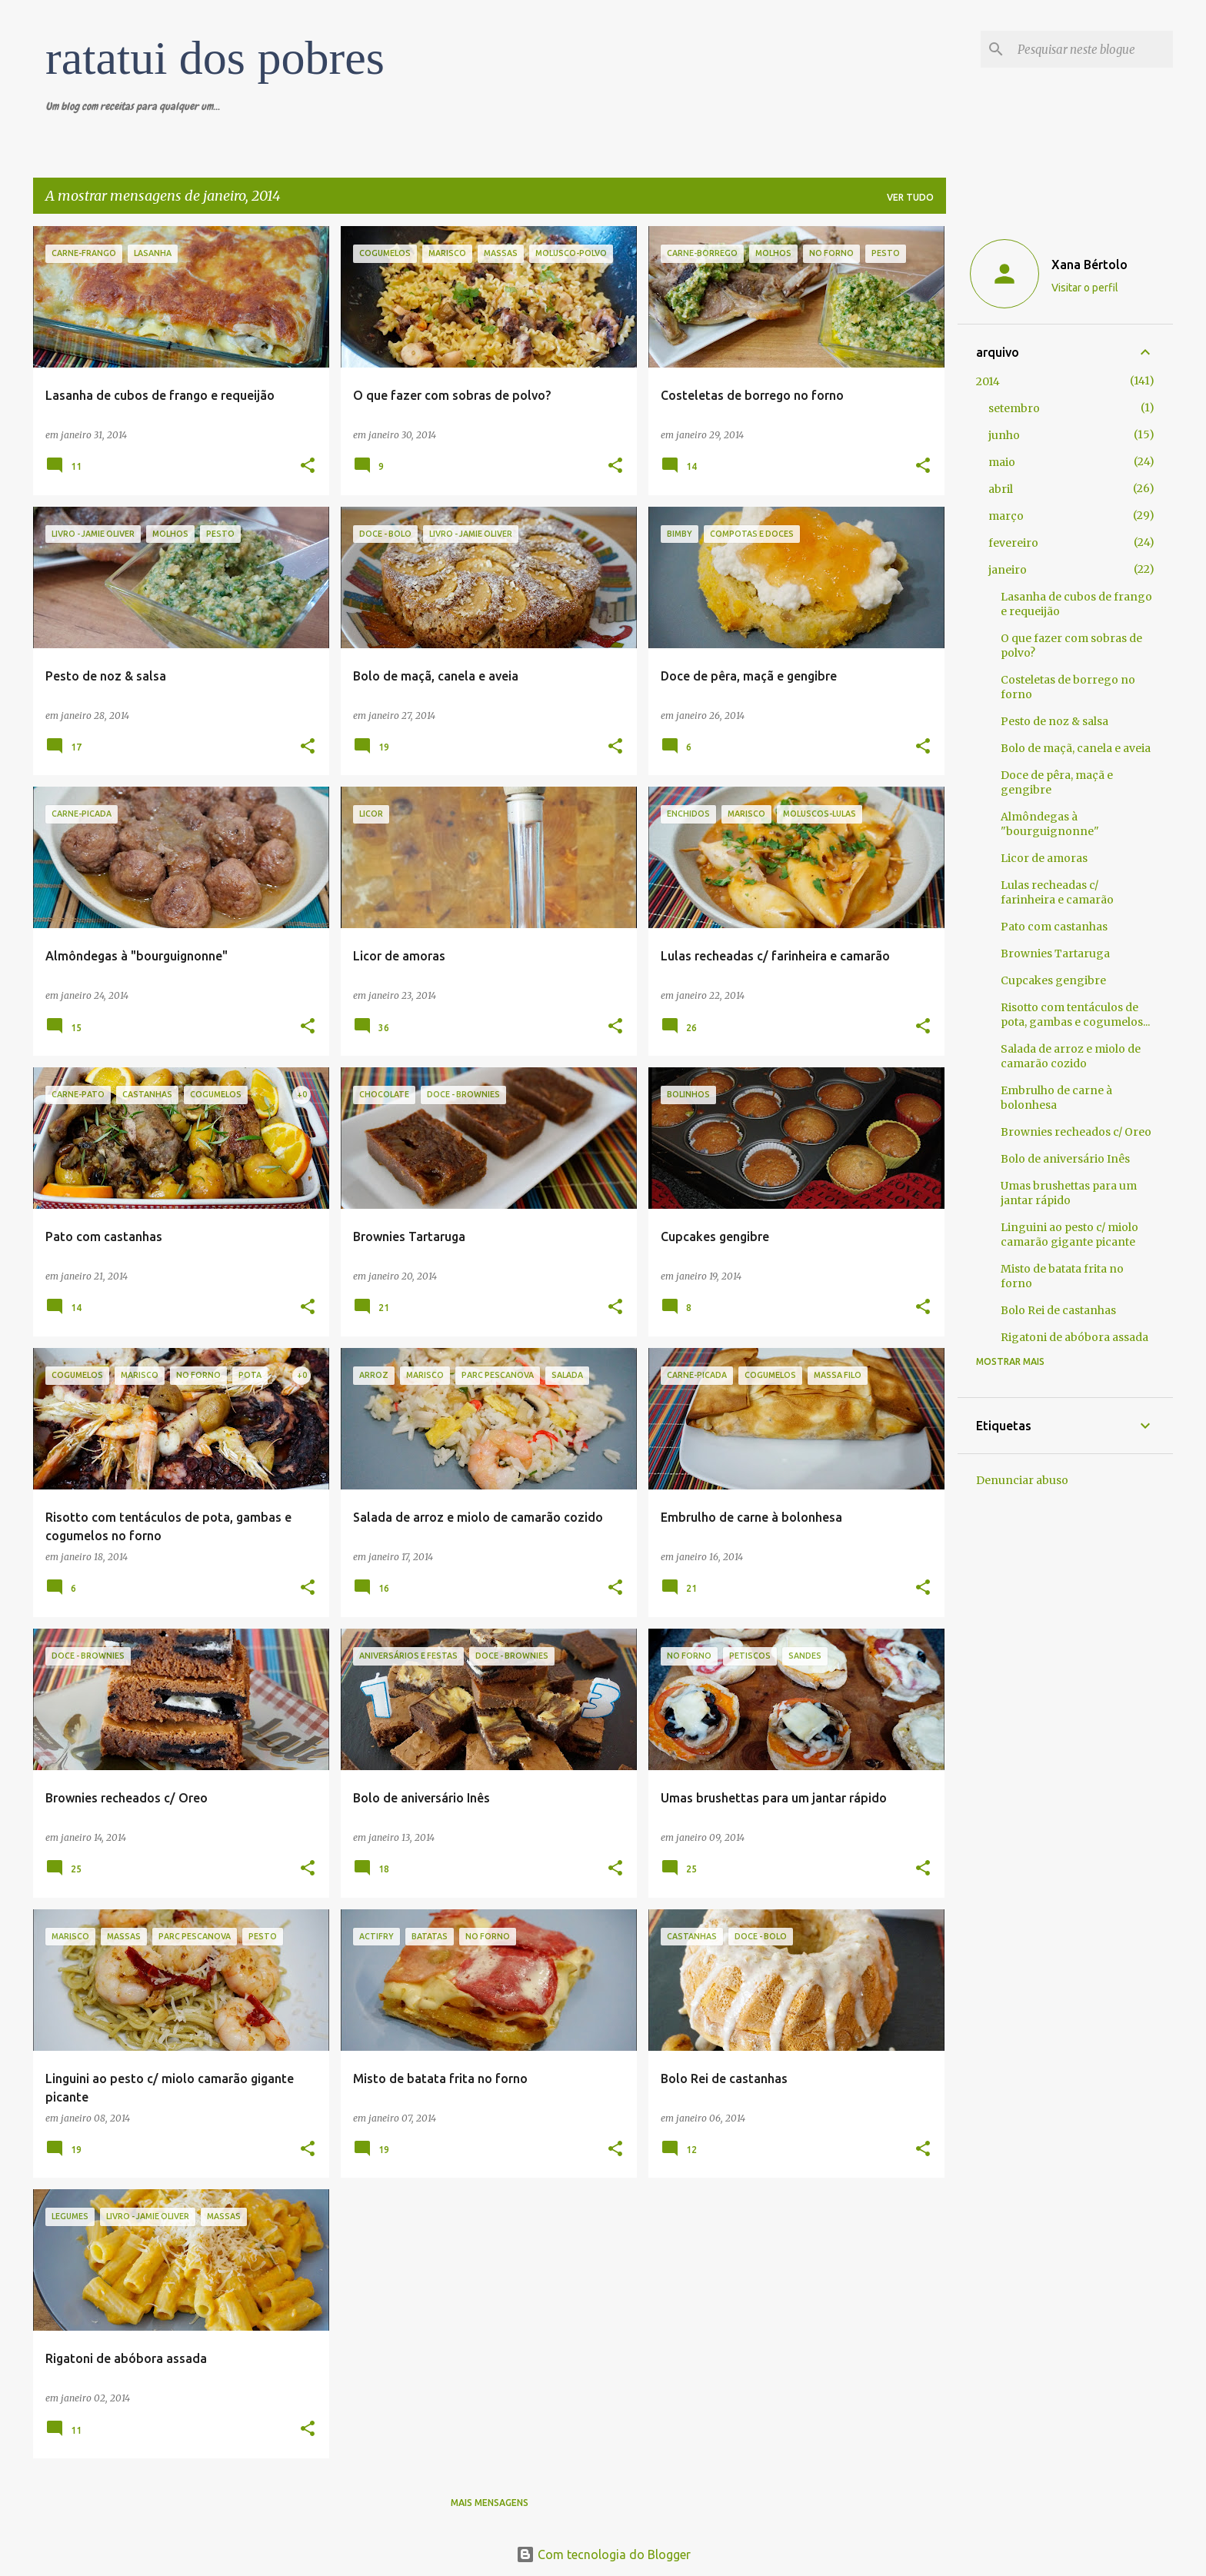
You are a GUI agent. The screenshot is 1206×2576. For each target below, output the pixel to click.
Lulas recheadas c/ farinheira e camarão (1057, 892)
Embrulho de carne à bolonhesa (1056, 1097)
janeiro (1007, 570)
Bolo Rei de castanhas (1058, 1310)
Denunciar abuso (1022, 1480)
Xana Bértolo (1089, 264)
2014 (988, 381)
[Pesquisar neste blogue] (1092, 49)
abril (1000, 489)
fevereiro (1013, 543)
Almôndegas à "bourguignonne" (1050, 824)
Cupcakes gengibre (1053, 980)
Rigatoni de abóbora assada (1074, 1337)
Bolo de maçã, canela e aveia (1076, 748)
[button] (307, 466)
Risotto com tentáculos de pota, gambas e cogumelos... (1075, 1014)
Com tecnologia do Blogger (603, 2554)
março (1006, 516)
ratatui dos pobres (215, 58)
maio (1001, 462)
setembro (1014, 408)
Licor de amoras (1044, 858)
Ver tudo (910, 197)
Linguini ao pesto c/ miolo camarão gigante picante (1069, 1234)
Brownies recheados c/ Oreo (1076, 1132)
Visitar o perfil (1084, 287)
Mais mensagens (489, 2503)
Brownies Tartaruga (1055, 953)
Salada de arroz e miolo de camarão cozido (1071, 1056)
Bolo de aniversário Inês (1065, 1159)
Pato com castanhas (1054, 927)
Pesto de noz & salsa (1054, 721)
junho (1004, 435)
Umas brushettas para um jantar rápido (1069, 1193)
